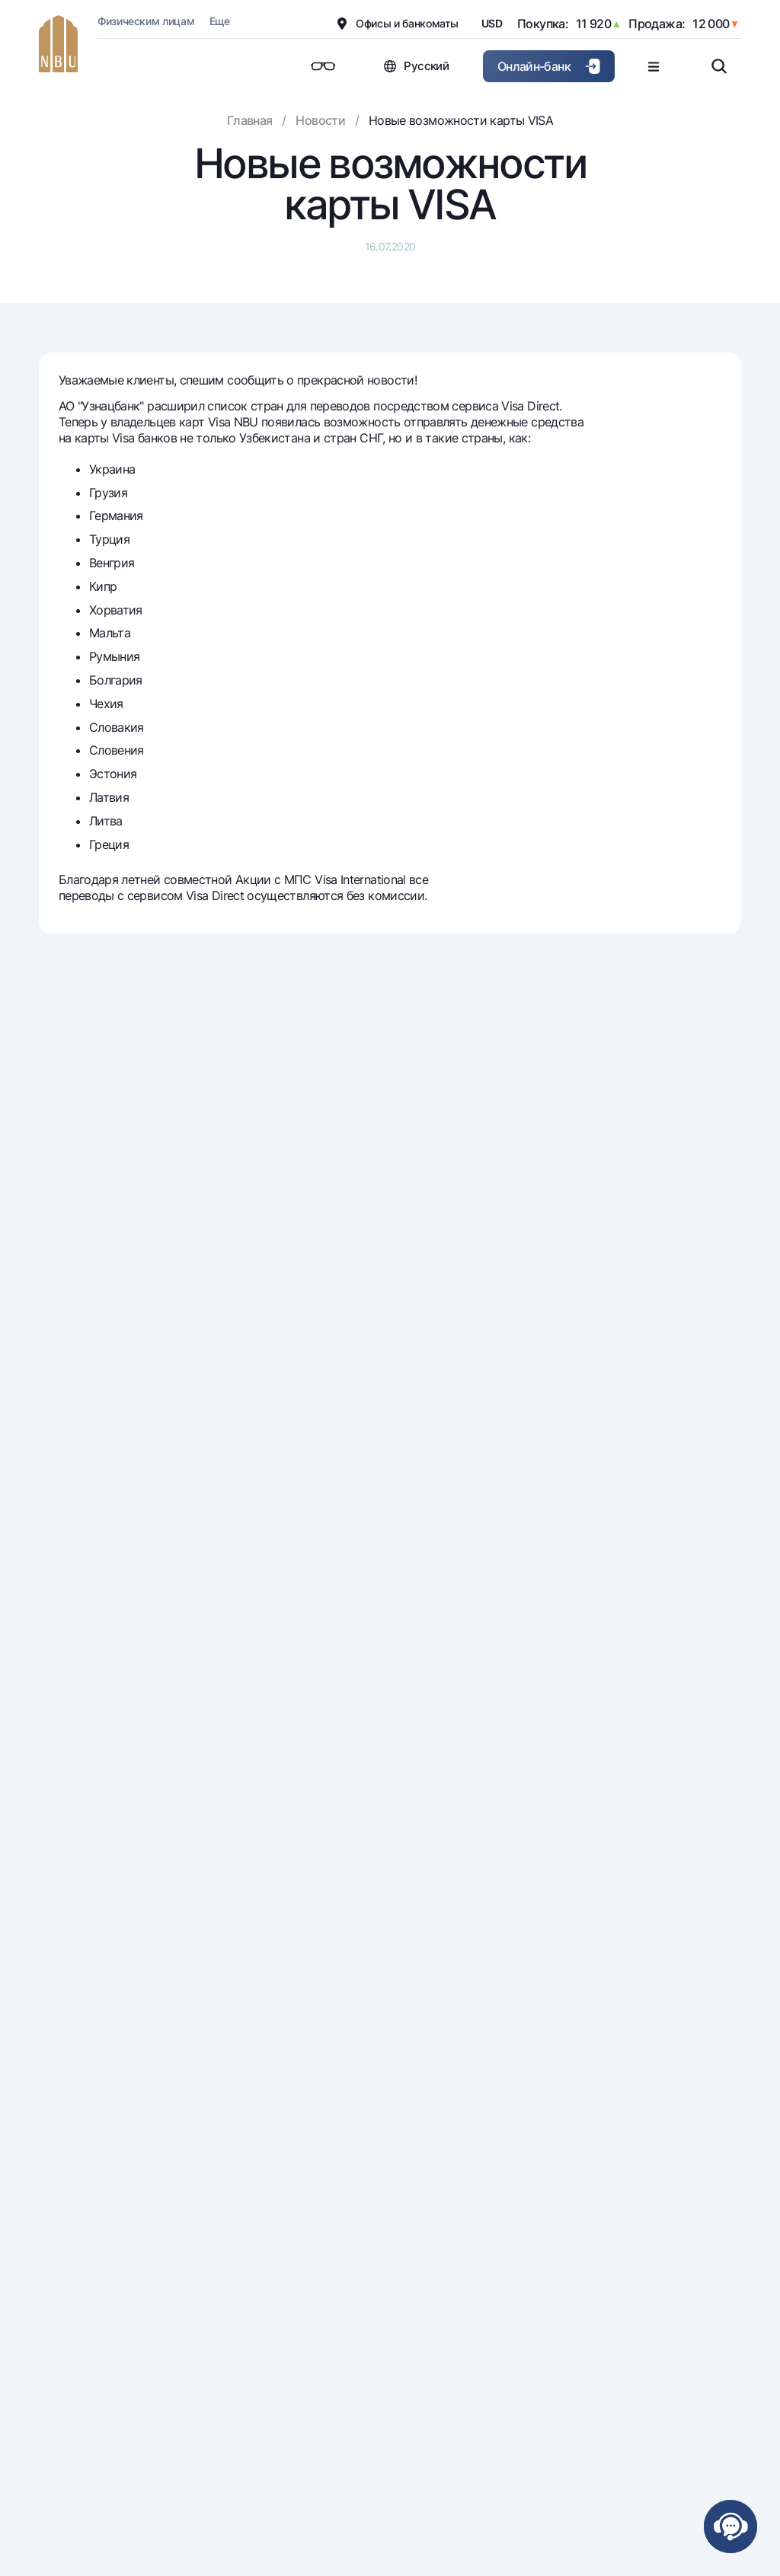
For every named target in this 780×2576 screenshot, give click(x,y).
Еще (219, 20)
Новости (320, 120)
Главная (250, 120)
